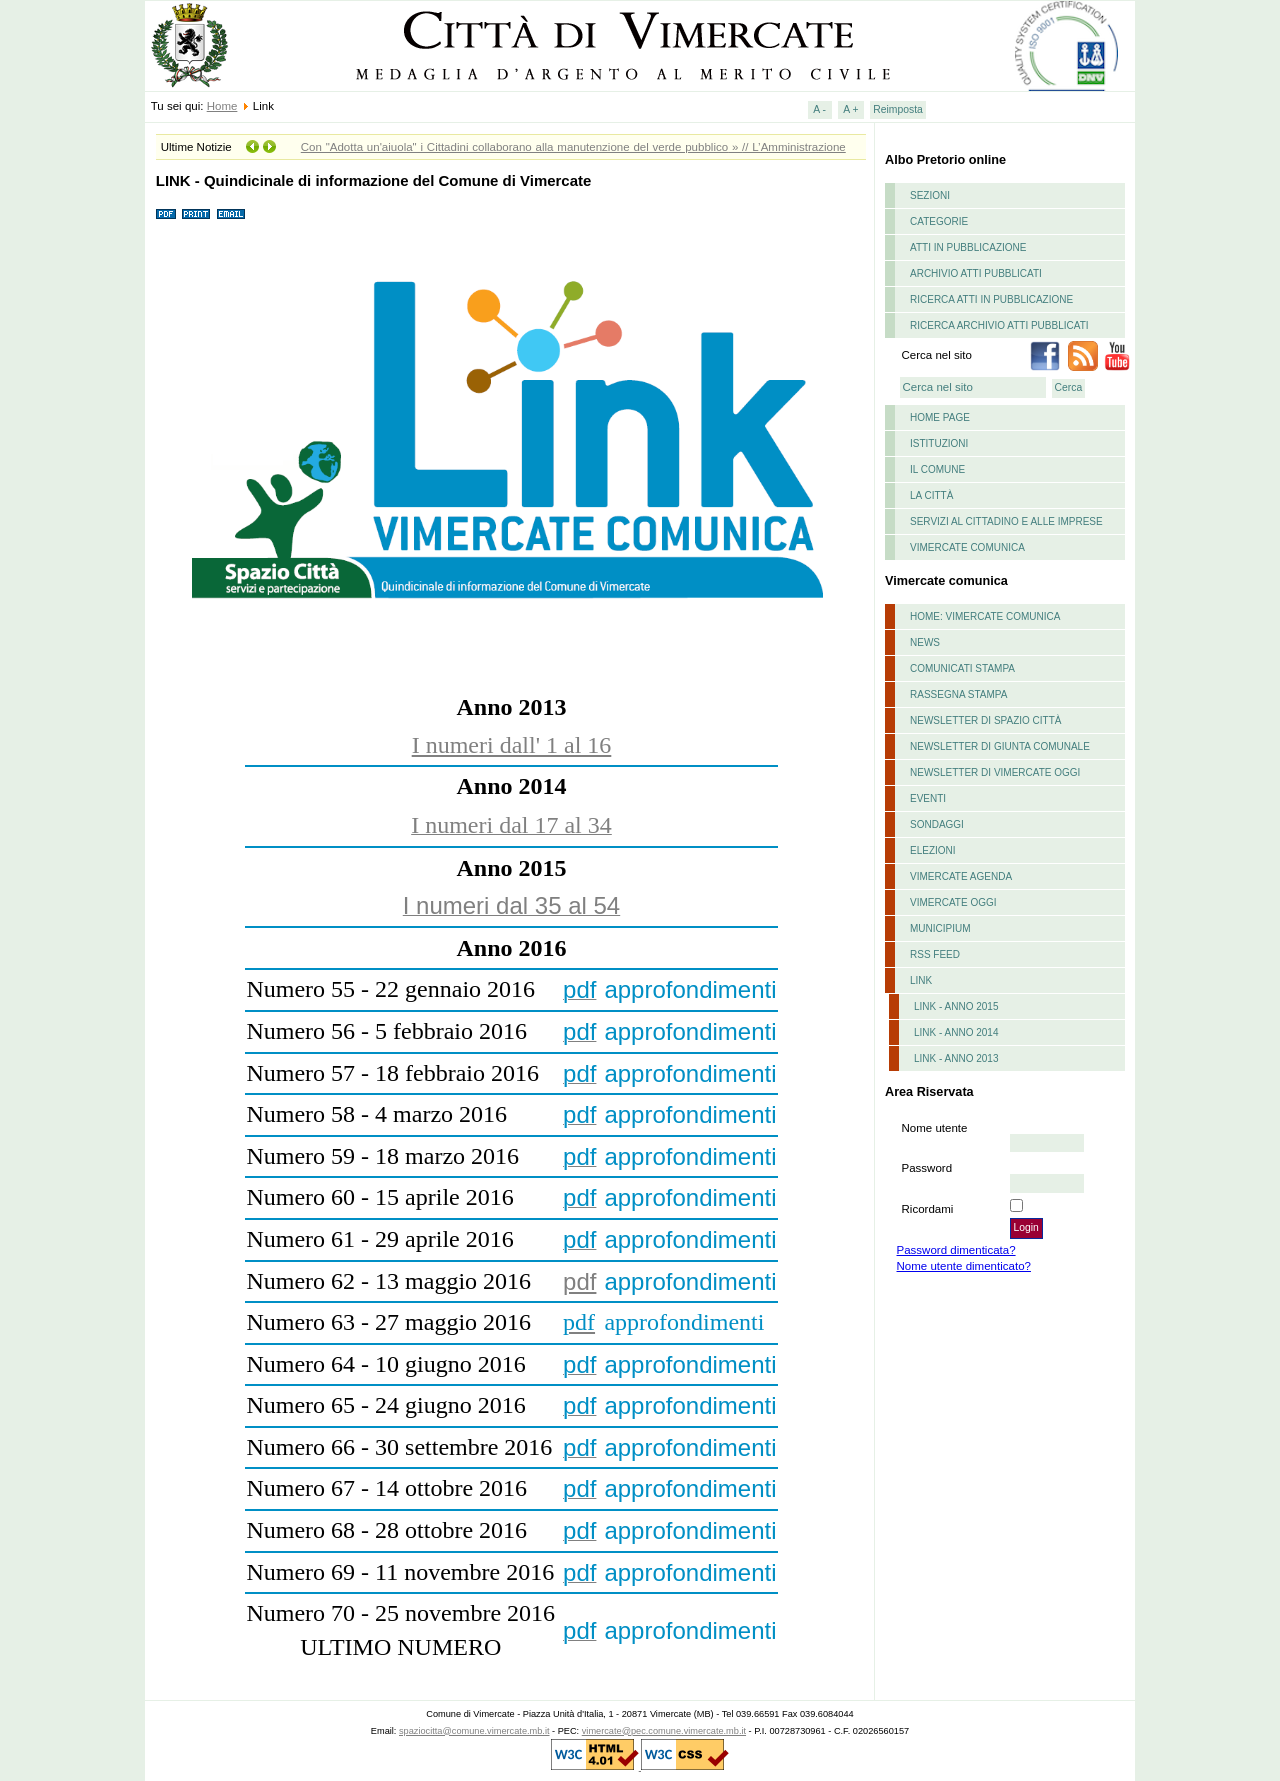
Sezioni (930, 195)
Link (921, 980)
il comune (937, 469)
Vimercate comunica (967, 547)
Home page (940, 417)
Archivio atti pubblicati (976, 273)
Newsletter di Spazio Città (986, 720)
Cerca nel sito (937, 355)
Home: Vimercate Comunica (985, 616)
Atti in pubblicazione (968, 247)
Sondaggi (937, 824)
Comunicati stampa (962, 668)
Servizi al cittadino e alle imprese (1006, 521)
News (925, 642)
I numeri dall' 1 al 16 (512, 745)
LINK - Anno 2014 (956, 1032)
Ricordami (928, 1209)
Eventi (928, 798)
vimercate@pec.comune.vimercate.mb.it (664, 1731)
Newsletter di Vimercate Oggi (995, 772)
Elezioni (933, 850)
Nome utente (935, 1128)
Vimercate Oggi (953, 902)
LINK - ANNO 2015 (956, 1006)
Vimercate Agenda (961, 876)
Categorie (939, 221)
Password (927, 1168)
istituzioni (939, 443)
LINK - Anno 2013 (956, 1058)
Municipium (940, 928)
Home (222, 106)
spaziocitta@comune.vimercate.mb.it (474, 1731)
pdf (579, 1281)
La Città (931, 495)
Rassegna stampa (958, 694)
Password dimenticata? (956, 1250)
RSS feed (935, 954)
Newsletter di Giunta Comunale (1000, 746)
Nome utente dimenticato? (964, 1266)
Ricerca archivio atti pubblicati (999, 325)
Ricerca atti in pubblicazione (991, 299)
